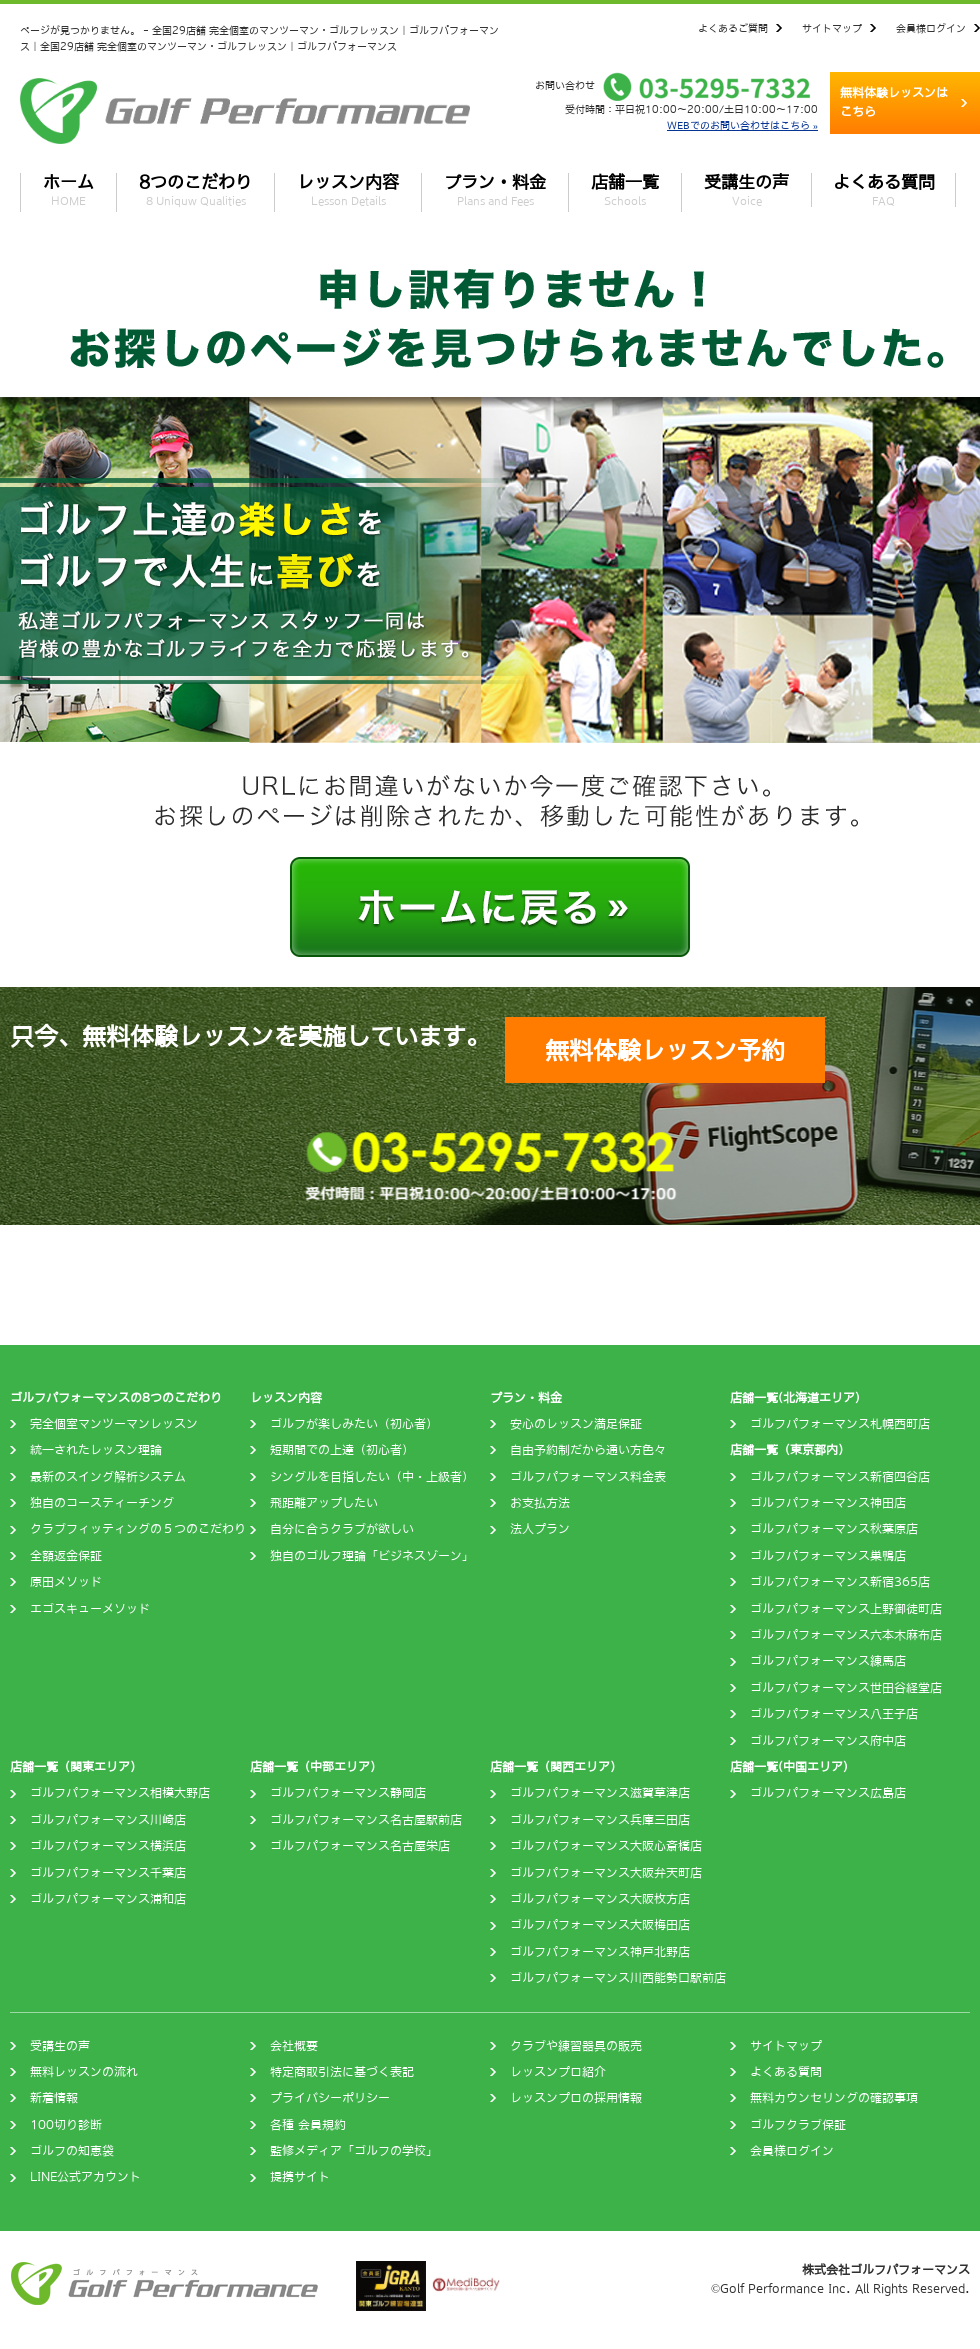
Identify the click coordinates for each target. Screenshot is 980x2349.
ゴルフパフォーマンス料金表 (588, 1477)
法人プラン (540, 1529)
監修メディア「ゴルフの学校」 (354, 2151)
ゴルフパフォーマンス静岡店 (348, 1793)
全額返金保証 (66, 1556)
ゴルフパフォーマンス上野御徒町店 (846, 1609)
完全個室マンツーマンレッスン (114, 1424)
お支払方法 (540, 1503)
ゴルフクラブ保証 (798, 2125)
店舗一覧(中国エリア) (789, 1767)
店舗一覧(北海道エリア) (795, 1398)
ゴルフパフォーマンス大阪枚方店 (600, 1899)
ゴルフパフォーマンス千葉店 (108, 1873)
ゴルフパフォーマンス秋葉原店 (834, 1529)
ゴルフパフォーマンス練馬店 (828, 1661)
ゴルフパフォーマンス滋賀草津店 (600, 1793)
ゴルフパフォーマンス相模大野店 (120, 1793)
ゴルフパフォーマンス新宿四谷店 (840, 1477)
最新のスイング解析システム (108, 1477)
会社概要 (294, 2046)
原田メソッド (66, 1582)
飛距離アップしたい (324, 1503)
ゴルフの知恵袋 (72, 2151)
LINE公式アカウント (85, 2177)
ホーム (68, 190)
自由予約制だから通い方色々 (588, 1450)
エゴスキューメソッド (90, 1609)
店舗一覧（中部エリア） (316, 1767)
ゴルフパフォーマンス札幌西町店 (840, 1424)
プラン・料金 (495, 190)
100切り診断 (66, 2125)
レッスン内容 (348, 190)
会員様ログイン (931, 28)
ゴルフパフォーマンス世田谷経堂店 (846, 1688)
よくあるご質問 (733, 28)
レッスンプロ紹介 (558, 2072)
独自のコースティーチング (102, 1503)
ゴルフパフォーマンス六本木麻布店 (846, 1635)
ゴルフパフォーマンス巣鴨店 (828, 1556)
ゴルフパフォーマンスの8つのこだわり (116, 1398)
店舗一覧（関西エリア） (556, 1767)
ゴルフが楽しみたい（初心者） (354, 1424)
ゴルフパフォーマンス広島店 (828, 1793)
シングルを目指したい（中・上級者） (372, 1477)
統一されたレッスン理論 (96, 1450)
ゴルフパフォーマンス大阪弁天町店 (606, 1873)
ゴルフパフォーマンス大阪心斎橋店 (606, 1846)
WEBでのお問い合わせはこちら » (742, 125)
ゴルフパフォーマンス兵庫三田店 (600, 1820)
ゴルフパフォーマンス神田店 (828, 1503)
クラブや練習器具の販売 (576, 2046)
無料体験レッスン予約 (665, 1050)
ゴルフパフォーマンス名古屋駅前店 (366, 1820)
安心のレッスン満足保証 (576, 1424)
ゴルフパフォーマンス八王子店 (834, 1714)
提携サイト (300, 2177)
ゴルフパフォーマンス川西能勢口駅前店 (618, 1978)
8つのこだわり (195, 190)
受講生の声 (746, 190)
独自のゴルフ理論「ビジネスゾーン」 (372, 1556)
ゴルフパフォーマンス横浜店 (108, 1846)
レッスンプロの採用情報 (576, 2098)
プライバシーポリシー (330, 2098)
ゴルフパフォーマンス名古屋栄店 (360, 1846)
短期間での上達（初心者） (342, 1450)
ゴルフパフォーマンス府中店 (828, 1741)
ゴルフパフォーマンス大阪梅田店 (600, 1925)
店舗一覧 (625, 190)
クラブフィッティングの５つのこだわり (138, 1529)
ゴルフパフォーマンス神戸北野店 (600, 1952)
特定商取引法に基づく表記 (342, 2072)
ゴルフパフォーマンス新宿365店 (840, 1582)
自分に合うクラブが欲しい (342, 1529)
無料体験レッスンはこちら (894, 102)
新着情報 (54, 2098)
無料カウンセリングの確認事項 (834, 2098)
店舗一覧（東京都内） (790, 1450)
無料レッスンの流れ (84, 2072)
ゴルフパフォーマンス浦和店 (108, 1899)
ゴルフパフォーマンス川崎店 (108, 1820)
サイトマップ (832, 28)
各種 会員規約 (308, 2125)
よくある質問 (884, 190)
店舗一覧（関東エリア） (76, 1767)
